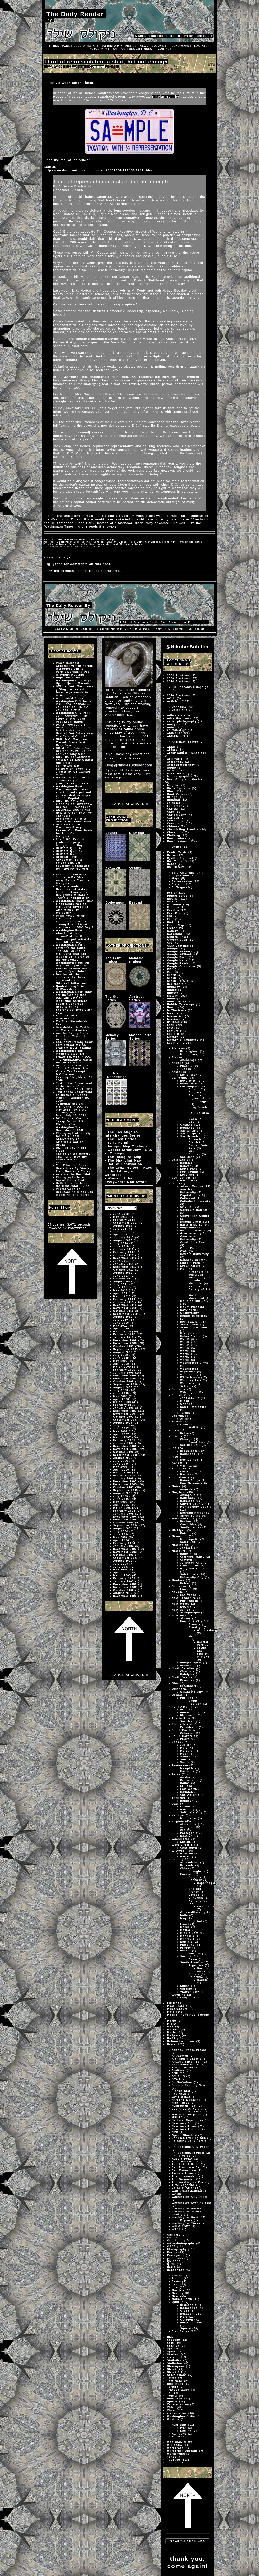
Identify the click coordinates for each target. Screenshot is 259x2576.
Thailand (178, 1797)
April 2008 (121, 1399)
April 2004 (121, 1540)
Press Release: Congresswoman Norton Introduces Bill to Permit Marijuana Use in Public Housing (74, 668)
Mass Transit (177, 2006)
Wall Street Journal (187, 2191)
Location (174, 1042)
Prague (185, 1947)
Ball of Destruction (125, 1164)
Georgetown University (189, 1238)
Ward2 (185, 1342)
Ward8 (185, 1359)
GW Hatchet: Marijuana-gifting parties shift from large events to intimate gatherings (74, 691)
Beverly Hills (190, 1080)
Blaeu (171, 791)
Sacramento (189, 1130)
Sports (172, 2351)
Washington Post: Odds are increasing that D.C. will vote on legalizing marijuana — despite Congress (74, 998)
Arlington (187, 1827)
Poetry (172, 2252)
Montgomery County (195, 1506)
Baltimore (187, 1498)
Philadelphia (190, 1712)
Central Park (202, 1643)
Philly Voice (181, 2155)
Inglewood (196, 1098)
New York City (191, 1621)
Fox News (179, 2094)
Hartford (186, 1180)
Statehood (180, 884)
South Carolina (183, 1730)
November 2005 (125, 1484)
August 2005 (122, 1493)
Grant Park (197, 1442)
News (101, 544)
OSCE (171, 2246)
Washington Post (185, 2217)
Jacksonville (190, 1398)
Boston (185, 1521)
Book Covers (177, 794)
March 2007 (122, 1437)
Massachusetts (183, 1518)
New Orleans (190, 1483)
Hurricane (179, 2424)
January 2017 (123, 1237)
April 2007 (121, 1434)
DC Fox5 (178, 2076)
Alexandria (188, 1824)
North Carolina (183, 1668)
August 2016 (122, 1240)
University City (192, 1577)
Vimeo (172, 2410)
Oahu (184, 1424)
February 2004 (124, 1543)
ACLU (171, 698)
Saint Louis (189, 1574)
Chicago (186, 1439)
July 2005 (120, 1496)
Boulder (186, 1163)
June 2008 (121, 1393)
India (184, 1915)
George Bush (177, 939)
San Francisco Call (187, 2167)
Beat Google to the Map (186, 779)
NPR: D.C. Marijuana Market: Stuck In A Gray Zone (72, 742)
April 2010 (121, 1328)
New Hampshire (184, 1597)
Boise (184, 1433)
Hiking (172, 989)
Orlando (186, 1404)
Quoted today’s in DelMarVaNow (70, 988)
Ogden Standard (184, 2135)
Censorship (176, 823)
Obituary (173, 2234)
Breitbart (179, 2070)
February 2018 (124, 1219)
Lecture (173, 1030)
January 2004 (123, 1546)
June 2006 (121, 1463)
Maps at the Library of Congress (128, 1171)
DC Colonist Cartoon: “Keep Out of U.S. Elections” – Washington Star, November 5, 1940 (73, 1124)
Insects (172, 1013)
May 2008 (120, 1396)
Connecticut (181, 1177)
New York (179, 1615)
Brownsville (189, 1780)
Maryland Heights (193, 1568)
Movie (171, 2020)
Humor (172, 1007)
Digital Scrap (177, 895)
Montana (178, 1580)
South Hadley (190, 1527)
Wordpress (175, 2447)
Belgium (195, 1877)
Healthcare (175, 983)
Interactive (175, 1016)
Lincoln (186, 1589)
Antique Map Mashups (128, 1146)
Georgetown (189, 1233)
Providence (188, 1727)
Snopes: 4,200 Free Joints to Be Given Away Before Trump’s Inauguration (72, 879)
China (184, 1868)
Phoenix (186, 1066)
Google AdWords (180, 954)
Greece (194, 1894)
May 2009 (120, 1360)
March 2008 (122, 1402)
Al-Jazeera (180, 2055)
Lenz (175, 2284)
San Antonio (189, 1794)
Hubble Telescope (181, 1004)
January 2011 (123, 1302)
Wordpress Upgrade (182, 2450)
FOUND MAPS (179, 46)
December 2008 (125, 1375)
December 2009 (125, 1340)
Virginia (178, 1821)
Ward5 (185, 1351)
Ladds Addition (195, 1702)
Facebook (174, 904)
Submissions (177, 2375)
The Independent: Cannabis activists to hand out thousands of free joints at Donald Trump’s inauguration (74, 892)
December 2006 (125, 1446)
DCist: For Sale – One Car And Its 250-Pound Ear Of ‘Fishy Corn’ (74, 751)
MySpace (174, 2035)
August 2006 (122, 1457)
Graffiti (172, 972)
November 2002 (125, 1587)
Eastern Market (192, 1224)
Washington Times (77, 82)
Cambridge (188, 1524)
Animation (175, 733)
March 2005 (122, 1507)
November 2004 (125, 1519)
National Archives (181, 2041)
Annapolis (188, 1495)
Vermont (178, 1815)
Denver (185, 1165)
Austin (185, 1777)
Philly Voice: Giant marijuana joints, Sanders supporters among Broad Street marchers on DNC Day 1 (75, 921)
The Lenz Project (123, 1167)
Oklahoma (179, 1689)
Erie (183, 1709)
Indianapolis (189, 1453)
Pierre (184, 1739)
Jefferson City (191, 1562)
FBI (169, 916)
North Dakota (182, 1677)
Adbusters (175, 715)
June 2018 (121, 1214)
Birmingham (189, 1051)
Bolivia (194, 1974)
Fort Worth (188, 1789)
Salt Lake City (191, 1812)
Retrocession (182, 881)
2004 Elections (178, 675)
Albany (185, 1618)
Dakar (193, 1959)
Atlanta (185, 1418)
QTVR (171, 2264)
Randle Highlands (194, 1315)
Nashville (187, 1771)
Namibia (186, 1941)
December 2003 (125, 1549)
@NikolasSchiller (187, 646)
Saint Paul (188, 1542)
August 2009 (122, 1352)
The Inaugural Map (124, 1157)
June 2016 (121, 1246)
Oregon (177, 1694)
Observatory (189, 1312)
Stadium (173, 2354)
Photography (177, 2249)
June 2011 (121, 1287)
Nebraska (179, 1586)
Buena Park (189, 1083)
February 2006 (124, 1475)
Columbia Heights (194, 1210)
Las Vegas (188, 1595)
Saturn (185, 1756)
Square (185, 2328)
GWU (184, 1251)
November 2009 (125, 1343)
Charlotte (187, 1671)
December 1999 (125, 1596)
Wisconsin (180, 1850)
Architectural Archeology (186, 753)
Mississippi (180, 1545)
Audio (171, 767)
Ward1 (185, 1339)
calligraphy (176, 805)
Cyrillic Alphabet (180, 858)
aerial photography (182, 721)
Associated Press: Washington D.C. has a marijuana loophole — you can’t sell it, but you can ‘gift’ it (74, 704)
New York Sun (183, 2123)
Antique (173, 736)
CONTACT (165, 48)
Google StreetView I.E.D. (130, 1149)
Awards (172, 770)
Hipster (172, 992)
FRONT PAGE (60, 46)
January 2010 (123, 1337)
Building (173, 800)
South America (191, 1962)
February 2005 (124, 1510)
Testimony (175, 2381)
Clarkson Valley (192, 1556)
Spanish (173, 2345)
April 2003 (121, 1572)
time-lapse (175, 2383)
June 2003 (121, 1566)
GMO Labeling (178, 945)
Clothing (173, 835)
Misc (175, 2296)
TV (169, 2392)
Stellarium (175, 2363)
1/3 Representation (68, 542)
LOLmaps (116, 1153)
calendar (173, 802)
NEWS (144, 46)
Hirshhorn (196, 1271)
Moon (184, 1753)
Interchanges (199, 1101)
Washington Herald (186, 2208)
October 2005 (123, 1487)
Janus (176, 2281)
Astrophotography (181, 764)
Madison (186, 1853)
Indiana (177, 1448)
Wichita (186, 1465)
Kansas (177, 1462)
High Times (180, 2102)
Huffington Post (184, 2105)
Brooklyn (195, 1627)
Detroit (185, 1533)
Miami (184, 1401)
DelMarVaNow (182, 2082)
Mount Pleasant (192, 1307)
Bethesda (187, 1501)
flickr (171, 922)
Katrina (186, 2430)
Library (172, 1036)
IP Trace (173, 1022)
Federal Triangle (193, 1230)
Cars (170, 811)
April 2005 (121, 1504)
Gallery (172, 931)
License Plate (127, 542)
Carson (194, 1089)
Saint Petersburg (193, 1406)
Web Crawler (177, 2442)
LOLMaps (174, 2003)
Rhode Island (182, 1724)
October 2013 (123, 1269)
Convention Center (194, 1215)
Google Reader (178, 963)
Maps (176, 878)
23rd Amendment (185, 872)
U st (183, 1333)
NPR (175, 2132)
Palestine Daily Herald (189, 2141)
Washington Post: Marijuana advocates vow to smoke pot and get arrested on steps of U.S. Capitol (73, 792)
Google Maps (177, 960)
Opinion (141, 542)
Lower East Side (201, 1650)
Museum (173, 2029)
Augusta (186, 1489)
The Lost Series (122, 1139)
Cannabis (179, 707)
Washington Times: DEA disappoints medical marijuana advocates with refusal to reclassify (75, 907)
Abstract (178, 2275)
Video (171, 2407)
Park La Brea (199, 1113)
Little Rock (188, 1074)
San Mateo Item (184, 2170)
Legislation (180, 875)
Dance (172, 864)
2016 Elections (178, 695)
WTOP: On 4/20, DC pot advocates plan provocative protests (74, 780)
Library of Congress (183, 1039)
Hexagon (186, 2313)
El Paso (186, 1786)
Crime (171, 855)
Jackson (186, 1548)
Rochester (188, 1665)
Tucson (185, 1068)
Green (171, 978)
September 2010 (125, 1313)
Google (172, 948)
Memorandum (177, 2009)
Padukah (186, 1474)
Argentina (196, 1965)
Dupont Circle (191, 1221)
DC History (175, 867)
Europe (185, 1874)
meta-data (174, 2011)
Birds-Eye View (179, 788)
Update (172, 2401)
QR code (173, 2261)
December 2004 (125, 1516)
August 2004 (122, 1528)
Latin (171, 1025)
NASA (171, 2038)
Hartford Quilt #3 (69, 848)
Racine (185, 1856)
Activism (61, 544)
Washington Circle (194, 1362)
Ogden (185, 1806)
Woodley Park (191, 1380)
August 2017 (122, 1225)
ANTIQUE (119, 48)
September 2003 (125, 1557)
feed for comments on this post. (79, 564)
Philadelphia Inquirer (188, 2152)
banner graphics (180, 776)
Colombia (196, 1977)
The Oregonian (183, 2179)
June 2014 (121, 1261)
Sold (170, 2342)
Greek (171, 975)
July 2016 (120, 1243)
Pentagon (187, 1833)
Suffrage (178, 887)
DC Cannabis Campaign (190, 687)
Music (171, 2032)
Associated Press (185, 2064)
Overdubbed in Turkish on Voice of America (74, 1029)
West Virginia (182, 1844)
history (172, 995)
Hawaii (177, 1421)
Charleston (188, 1847)
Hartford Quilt (67, 854)
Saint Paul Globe (185, 2161)
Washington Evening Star (191, 2202)
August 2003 (122, 1560)
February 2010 (124, 1334)
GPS (170, 969)
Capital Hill (189, 1195)
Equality (112, 542)
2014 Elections (178, 681)
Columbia (187, 1733)
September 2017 (125, 1222)
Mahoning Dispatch (187, 2114)
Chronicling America (183, 829)
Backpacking (177, 773)
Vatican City (189, 1991)
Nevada (177, 1592)
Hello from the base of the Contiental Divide (74, 1185)
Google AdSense (180, 951)
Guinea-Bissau (191, 1912)
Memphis (187, 1768)
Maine (176, 1486)
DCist (176, 2079)
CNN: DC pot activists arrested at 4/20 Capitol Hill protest (74, 760)
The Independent (185, 2176)
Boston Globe (182, 2067)
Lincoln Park (190, 1262)
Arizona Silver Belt (187, 2061)
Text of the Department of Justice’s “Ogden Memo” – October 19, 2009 (74, 1096)
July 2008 (120, 1390)
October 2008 (123, 1381)
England (195, 1888)
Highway (173, 986)
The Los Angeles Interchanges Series (123, 1133)
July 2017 (120, 1228)
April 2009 (121, 1363)
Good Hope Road (193, 1242)
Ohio (175, 1683)
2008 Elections (178, 678)
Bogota (202, 1980)
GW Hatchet (181, 2096)
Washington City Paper (190, 2196)
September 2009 (125, 1349)
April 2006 (121, 1469)
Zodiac (172, 2462)
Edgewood (188, 1227)
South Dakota (182, 1736)
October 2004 (123, 1522)
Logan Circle (190, 1265)
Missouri (178, 1550)
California (179, 1077)
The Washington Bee (188, 2182)
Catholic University (195, 1201)
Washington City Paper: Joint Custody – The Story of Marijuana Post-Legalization (74, 717)
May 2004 (120, 1537)
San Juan (187, 1721)
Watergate (188, 1374)
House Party (176, 1001)
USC (192, 1121)
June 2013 (121, 1275)
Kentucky (179, 1468)
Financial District (196, 1141)
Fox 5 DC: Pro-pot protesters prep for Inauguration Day (71, 842)
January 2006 (123, 1478)
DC (174, 1183)
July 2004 (120, 1531)
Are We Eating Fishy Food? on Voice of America (72, 1036)
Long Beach (198, 1107)
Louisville (188, 1471)
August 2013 (122, 1272)
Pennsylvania (182, 1706)
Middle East (189, 1933)
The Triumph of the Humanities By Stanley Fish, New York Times (73, 1168)
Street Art (174, 2372)
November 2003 (125, 1552)
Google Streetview (181, 966)
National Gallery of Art (199, 1288)
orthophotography (181, 2243)
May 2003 (120, 1569)
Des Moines (189, 1459)
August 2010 (122, 1316)
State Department (193, 1327)
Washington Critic (181, 2416)
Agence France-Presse (189, 2049)
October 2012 (123, 1278)
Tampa (185, 1412)
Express (186, 2220)
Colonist (86, 542)
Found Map (175, 925)
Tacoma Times (183, 2173)
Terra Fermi (118, 1142)
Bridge (172, 797)
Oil (169, 2237)
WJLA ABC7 (181, 2226)
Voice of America (185, 2188)
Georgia (178, 1415)
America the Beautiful (73, 1174)
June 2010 (121, 1322)
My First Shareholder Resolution (72, 1023)
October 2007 (123, 1416)
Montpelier (188, 1818)
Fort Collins (189, 1171)
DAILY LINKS (177, 861)
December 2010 (125, 1305)
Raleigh (186, 1674)
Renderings (176, 2269)
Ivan (183, 2427)
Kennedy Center (192, 1260)
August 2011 (122, 1281)
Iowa (175, 1456)
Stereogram (176, 2366)
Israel (184, 1924)
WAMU (176, 2193)
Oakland (186, 1124)
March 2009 (122, 1366)
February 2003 (124, 1578)
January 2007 (123, 1443)
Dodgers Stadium (195, 1094)
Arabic (172, 750)
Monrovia (187, 1938)
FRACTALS (200, 46)
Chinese (173, 826)
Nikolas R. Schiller (81, 629)
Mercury (186, 1750)
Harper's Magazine (186, 2099)
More (184, 2316)
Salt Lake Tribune (186, 2164)
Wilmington (189, 1392)
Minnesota (180, 1536)
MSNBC (177, 2117)
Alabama (178, 1048)
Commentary (176, 838)
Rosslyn (186, 1836)
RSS (189, 629)
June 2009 (121, 1358)
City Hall (187, 1207)
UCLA (193, 1118)
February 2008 (124, 1405)
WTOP (176, 2229)
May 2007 (120, 1431)
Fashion (173, 910)
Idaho (176, 1430)
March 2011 (122, 1296)
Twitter (172, 2395)
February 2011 (124, 1299)
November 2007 (125, 1413)
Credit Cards (177, 852)
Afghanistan (189, 1862)
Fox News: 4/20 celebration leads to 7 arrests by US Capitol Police (73, 770)
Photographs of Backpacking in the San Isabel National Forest (74, 1192)
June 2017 (121, 1231)
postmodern (176, 2258)
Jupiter (185, 1744)
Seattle (185, 1841)
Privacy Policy (161, 629)
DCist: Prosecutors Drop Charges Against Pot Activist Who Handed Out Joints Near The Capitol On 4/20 (75, 730)
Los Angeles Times (187, 2111)
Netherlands (198, 1900)
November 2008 (125, 1378)
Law (170, 1028)
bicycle (172, 785)
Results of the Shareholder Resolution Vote (74, 1009)
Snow (176, 2436)
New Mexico (181, 1609)
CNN (175, 2073)
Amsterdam (205, 1906)
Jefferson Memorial (196, 1276)
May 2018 (120, 1216)
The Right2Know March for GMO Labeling (74, 1061)
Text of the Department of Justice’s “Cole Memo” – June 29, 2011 (74, 1086)
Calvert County (192, 1503)
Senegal (186, 1956)
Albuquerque (190, 1612)
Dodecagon (188, 2307)
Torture (172, 2386)
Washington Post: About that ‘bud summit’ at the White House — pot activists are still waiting (73, 936)
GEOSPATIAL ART (86, 46)
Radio (171, 2267)
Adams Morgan (191, 1186)
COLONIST (159, 46)
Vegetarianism (178, 2404)
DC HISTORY (111, 46)
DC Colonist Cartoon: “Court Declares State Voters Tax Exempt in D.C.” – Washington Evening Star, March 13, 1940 (75, 1073)
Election (173, 898)
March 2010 (122, 1331)
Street (171, 2369)
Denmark (195, 1880)
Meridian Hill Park (194, 1301)
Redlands (187, 1127)
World (176, 1859)
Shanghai (196, 1871)
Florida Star (181, 2091)
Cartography (176, 814)
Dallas (185, 1783)
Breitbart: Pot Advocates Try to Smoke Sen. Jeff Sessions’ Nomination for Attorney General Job (73, 864)
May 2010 (120, 1325)
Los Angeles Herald (187, 2108)
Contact (199, 629)
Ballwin (186, 1553)
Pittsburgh (188, 1715)
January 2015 (123, 1255)
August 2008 (122, 1387)
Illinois (177, 1436)
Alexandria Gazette (186, 2058)
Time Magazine (183, 2185)
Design (172, 892)
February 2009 (124, 1369)
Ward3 (185, 1345)
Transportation (178, 2389)
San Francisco (191, 1136)
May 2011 (120, 1290)
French (172, 928)
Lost (175, 2287)
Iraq (183, 1918)
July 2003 (120, 1563)
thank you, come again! (187, 2562)
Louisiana (179, 1477)
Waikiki (194, 1427)
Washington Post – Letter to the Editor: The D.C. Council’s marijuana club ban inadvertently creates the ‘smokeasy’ (72, 952)
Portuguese (176, 2255)
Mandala (178, 2290)
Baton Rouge (190, 1480)
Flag (170, 919)
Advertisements (179, 718)
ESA (170, 901)
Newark (185, 1606)
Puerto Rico (181, 1718)
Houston (186, 1791)
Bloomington (190, 1451)
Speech (172, 2348)
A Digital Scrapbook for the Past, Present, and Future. (159, 622)
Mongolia (187, 1935)
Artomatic (174, 758)
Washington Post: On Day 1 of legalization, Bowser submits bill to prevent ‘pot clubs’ (74, 967)
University (175, 2398)
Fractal (177, 2278)
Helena (185, 1583)
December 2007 (125, 1410)
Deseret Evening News (189, 2085)
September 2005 (125, 1490)
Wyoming (179, 1994)
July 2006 (120, 1460)
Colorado (179, 1160)
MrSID (171, 2023)
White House (190, 1377)
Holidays (174, 998)
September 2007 (125, 1419)
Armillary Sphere (185, 741)
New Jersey (181, 1603)
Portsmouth (189, 1600)
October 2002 (123, 1590)
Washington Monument (198, 1297)
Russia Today (182, 2158)
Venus (184, 1762)
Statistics (174, 2360)
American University (188, 1191)
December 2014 (125, 1258)
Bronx (193, 1624)
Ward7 (185, 1356)
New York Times (184, 2126)
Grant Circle (189, 1248)
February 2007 (124, 1440)
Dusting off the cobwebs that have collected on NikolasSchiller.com (71, 979)
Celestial (174, 820)
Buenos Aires (203, 1970)
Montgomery (189, 1054)
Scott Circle (189, 1324)
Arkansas (179, 1071)
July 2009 (120, 1355)
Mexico (185, 1930)
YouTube (173, 2459)
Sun (183, 1759)
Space (176, 1741)
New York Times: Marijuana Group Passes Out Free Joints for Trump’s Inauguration (74, 830)
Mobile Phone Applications (188, 2014)
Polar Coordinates (194, 2322)
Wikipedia (174, 2445)
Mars (184, 1747)
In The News (88, 544)
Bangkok (186, 1800)
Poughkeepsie (191, 1662)
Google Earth (177, 957)
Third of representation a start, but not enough (106, 61)
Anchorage (188, 1060)
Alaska (177, 1057)
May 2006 (120, 1466)
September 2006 (125, 1455)
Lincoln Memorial (196, 1282)
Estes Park (188, 1168)
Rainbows (179, 2433)
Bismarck (187, 1680)
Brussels (187, 1865)
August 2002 (122, 1593)
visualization (177, 2413)
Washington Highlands (189, 1370)
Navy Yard (188, 1309)
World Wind (176, 2453)
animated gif (177, 730)
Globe (184, 2310)
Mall (183, 1268)
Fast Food (175, 913)
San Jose (187, 1157)
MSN (170, 2026)
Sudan (185, 1985)
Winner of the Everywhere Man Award (126, 1180)
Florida (177, 1395)
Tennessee (180, 1765)
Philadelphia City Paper (190, 2146)
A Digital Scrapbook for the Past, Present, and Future (173, 35)
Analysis (173, 724)
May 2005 (120, 1502)
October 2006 (123, 1452)
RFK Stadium (190, 1321)
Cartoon (173, 817)
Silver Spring (190, 1515)
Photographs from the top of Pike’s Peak (73, 1179)
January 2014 (123, 1263)
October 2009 (123, 1346)
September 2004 (125, 1525)
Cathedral (187, 1198)
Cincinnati (188, 1686)
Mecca (185, 1927)
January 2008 (123, 1408)
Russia (185, 1950)
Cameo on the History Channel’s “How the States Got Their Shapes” (73, 1158)
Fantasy (173, 907)
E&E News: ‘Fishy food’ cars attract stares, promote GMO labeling (74, 1045)
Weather (173, 2419)
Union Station (191, 1336)
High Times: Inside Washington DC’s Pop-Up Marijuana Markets (73, 680)
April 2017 (121, 1234)
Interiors (174, 1019)
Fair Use (178, 629)
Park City (187, 1809)
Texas (176, 1774)
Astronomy (175, 761)
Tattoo (172, 2378)
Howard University (194, 1254)
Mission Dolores (195, 1153)
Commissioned (178, 841)
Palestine (187, 1944)
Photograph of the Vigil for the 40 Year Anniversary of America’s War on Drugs (74, 1139)
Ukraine (186, 1988)
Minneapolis (189, 1539)
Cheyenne (187, 1997)
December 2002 (125, 1584)
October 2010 (123, 1311)
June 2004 (121, 1534)
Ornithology (176, 2240)
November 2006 (125, 1449)
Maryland (179, 1492)
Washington (181, 1838)
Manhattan (197, 1636)
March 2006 (122, 1472)
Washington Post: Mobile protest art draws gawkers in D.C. (73, 1053)
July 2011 (120, 1284)
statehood (154, 542)
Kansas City (189, 1565)
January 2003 (123, 1581)
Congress (99, 542)
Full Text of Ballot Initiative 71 (70, 1017)
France (194, 1891)
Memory (178, 2293)
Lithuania (196, 1897)
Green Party (176, 981)
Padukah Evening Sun (189, 2138)
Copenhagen (206, 1883)
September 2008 (125, 1384)
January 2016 (123, 1249)
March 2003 (122, 1575)
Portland (186, 1697)
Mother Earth (182, 2299)
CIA (183, 1830)
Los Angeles (190, 1086)
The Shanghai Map (124, 1160)
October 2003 (123, 1554)
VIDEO (147, 48)
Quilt (175, 2302)
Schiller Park (190, 1445)
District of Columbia (137, 629)
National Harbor (192, 1512)
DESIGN (134, 48)
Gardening (175, 933)
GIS (170, 942)
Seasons (173, 2339)
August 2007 (122, 1422)
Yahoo (172, 2456)
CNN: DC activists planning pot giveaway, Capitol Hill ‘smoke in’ (74, 804)
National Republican (187, 2120)
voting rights (170, 542)
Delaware (179, 1389)
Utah (175, 1803)
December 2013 (125, 1266)
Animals (173, 727)
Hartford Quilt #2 (69, 851)
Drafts (176, 846)
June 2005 (121, 1499)
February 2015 (124, 1252)
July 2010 (120, 1319)
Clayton (186, 1559)
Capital (172, 808)
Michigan (179, 1530)
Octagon (186, 2319)
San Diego (188, 1133)
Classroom (175, 832)
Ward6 (185, 1354)
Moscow (195, 1953)
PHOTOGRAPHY (99, 48)
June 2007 (121, 1428)
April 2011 (121, 1293)
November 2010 (125, 1308)
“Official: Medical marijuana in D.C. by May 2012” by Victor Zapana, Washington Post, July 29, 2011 (72, 1109)
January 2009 (123, 1372)
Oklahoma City (191, 1692)
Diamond (187, 2305)
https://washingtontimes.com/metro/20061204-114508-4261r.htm (98, 170)
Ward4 (185, 1348)
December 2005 (125, 1481)
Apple (171, 747)
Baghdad (195, 1921)
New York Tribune (185, 2129)
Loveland (187, 1174)
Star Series (180, 2331)
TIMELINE (129, 46)
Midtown (203, 1656)
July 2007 (120, 1425)
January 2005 (123, 1513)
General (173, 936)
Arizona (178, 1063)
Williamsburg (207, 1630)
